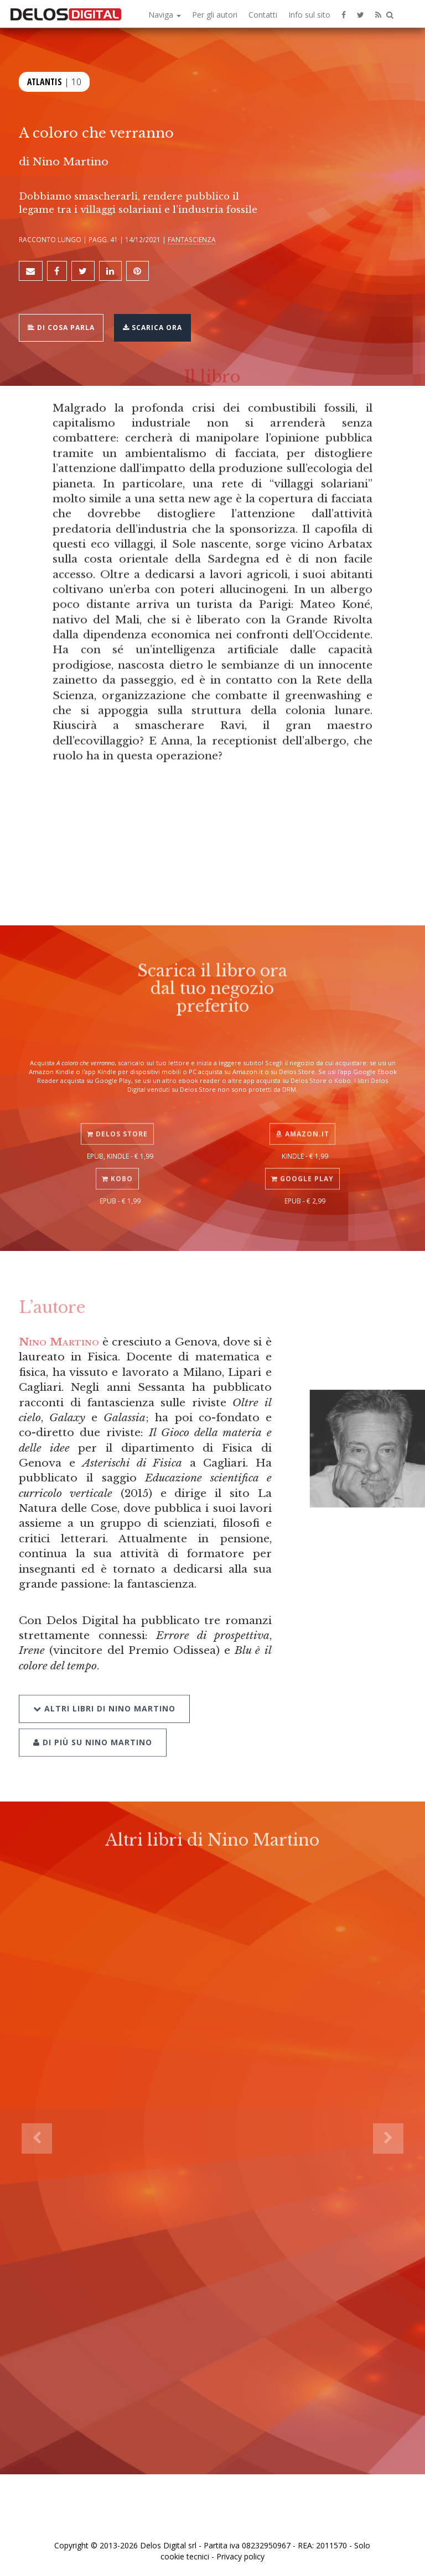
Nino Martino (59, 1341)
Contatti (262, 14)
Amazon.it (302, 1116)
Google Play (302, 1161)
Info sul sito (309, 14)
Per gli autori (214, 14)
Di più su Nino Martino (92, 1719)
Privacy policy (240, 2556)
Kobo (117, 1161)
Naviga (164, 14)
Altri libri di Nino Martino (104, 1686)
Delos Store (117, 1116)
